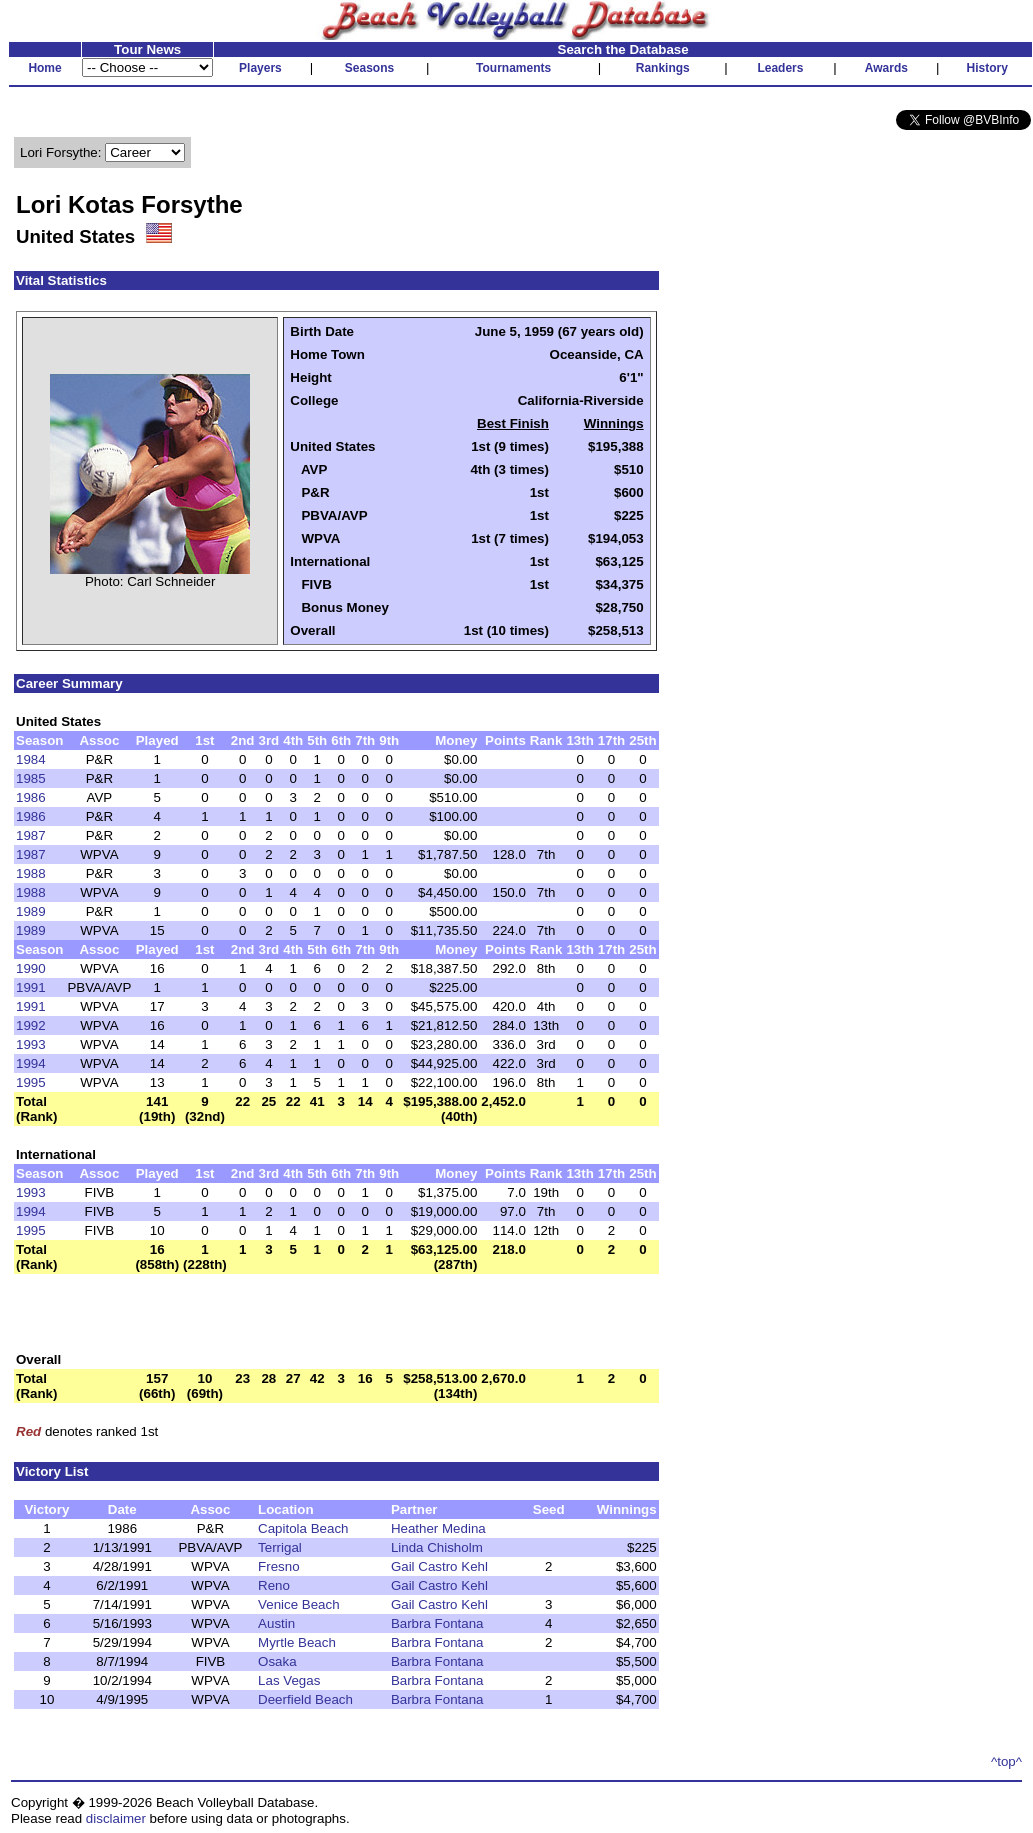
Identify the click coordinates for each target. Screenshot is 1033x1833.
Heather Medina (438, 1528)
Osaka (277, 1661)
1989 (31, 911)
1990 (31, 968)
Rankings (663, 68)
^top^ (1006, 1761)
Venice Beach (299, 1604)
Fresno (278, 1566)
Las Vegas (289, 1680)
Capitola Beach (303, 1528)
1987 (31, 835)
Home (44, 68)
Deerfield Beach (305, 1699)
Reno (274, 1585)
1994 (31, 1063)
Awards (886, 68)
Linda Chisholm (437, 1547)
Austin (276, 1623)
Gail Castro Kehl (439, 1566)
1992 (31, 1025)
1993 (31, 1044)
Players (260, 68)
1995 (31, 1082)
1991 (31, 987)
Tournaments (513, 68)
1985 (31, 778)
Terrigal (280, 1547)
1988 (31, 873)
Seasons (369, 68)
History (987, 68)
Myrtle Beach (297, 1642)
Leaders (780, 68)
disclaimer (116, 1818)
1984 (31, 759)
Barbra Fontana (437, 1623)
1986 (31, 797)
